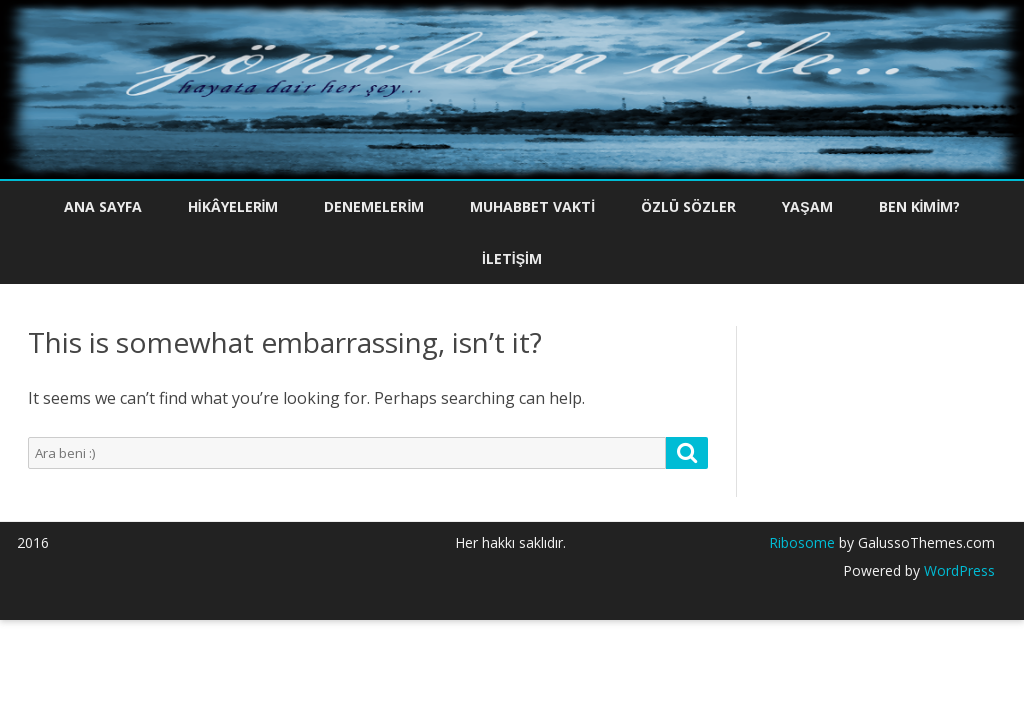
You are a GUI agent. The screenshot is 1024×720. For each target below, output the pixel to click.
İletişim (512, 258)
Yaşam (807, 206)
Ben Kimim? (920, 206)
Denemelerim (374, 206)
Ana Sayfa (103, 206)
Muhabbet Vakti (532, 206)
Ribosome (802, 542)
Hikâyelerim (233, 206)
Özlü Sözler (688, 206)
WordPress (957, 570)
